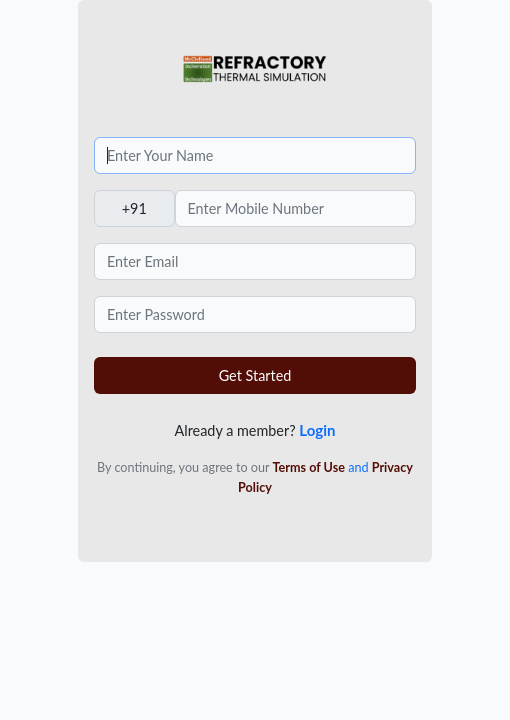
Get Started (255, 375)
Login (317, 430)
